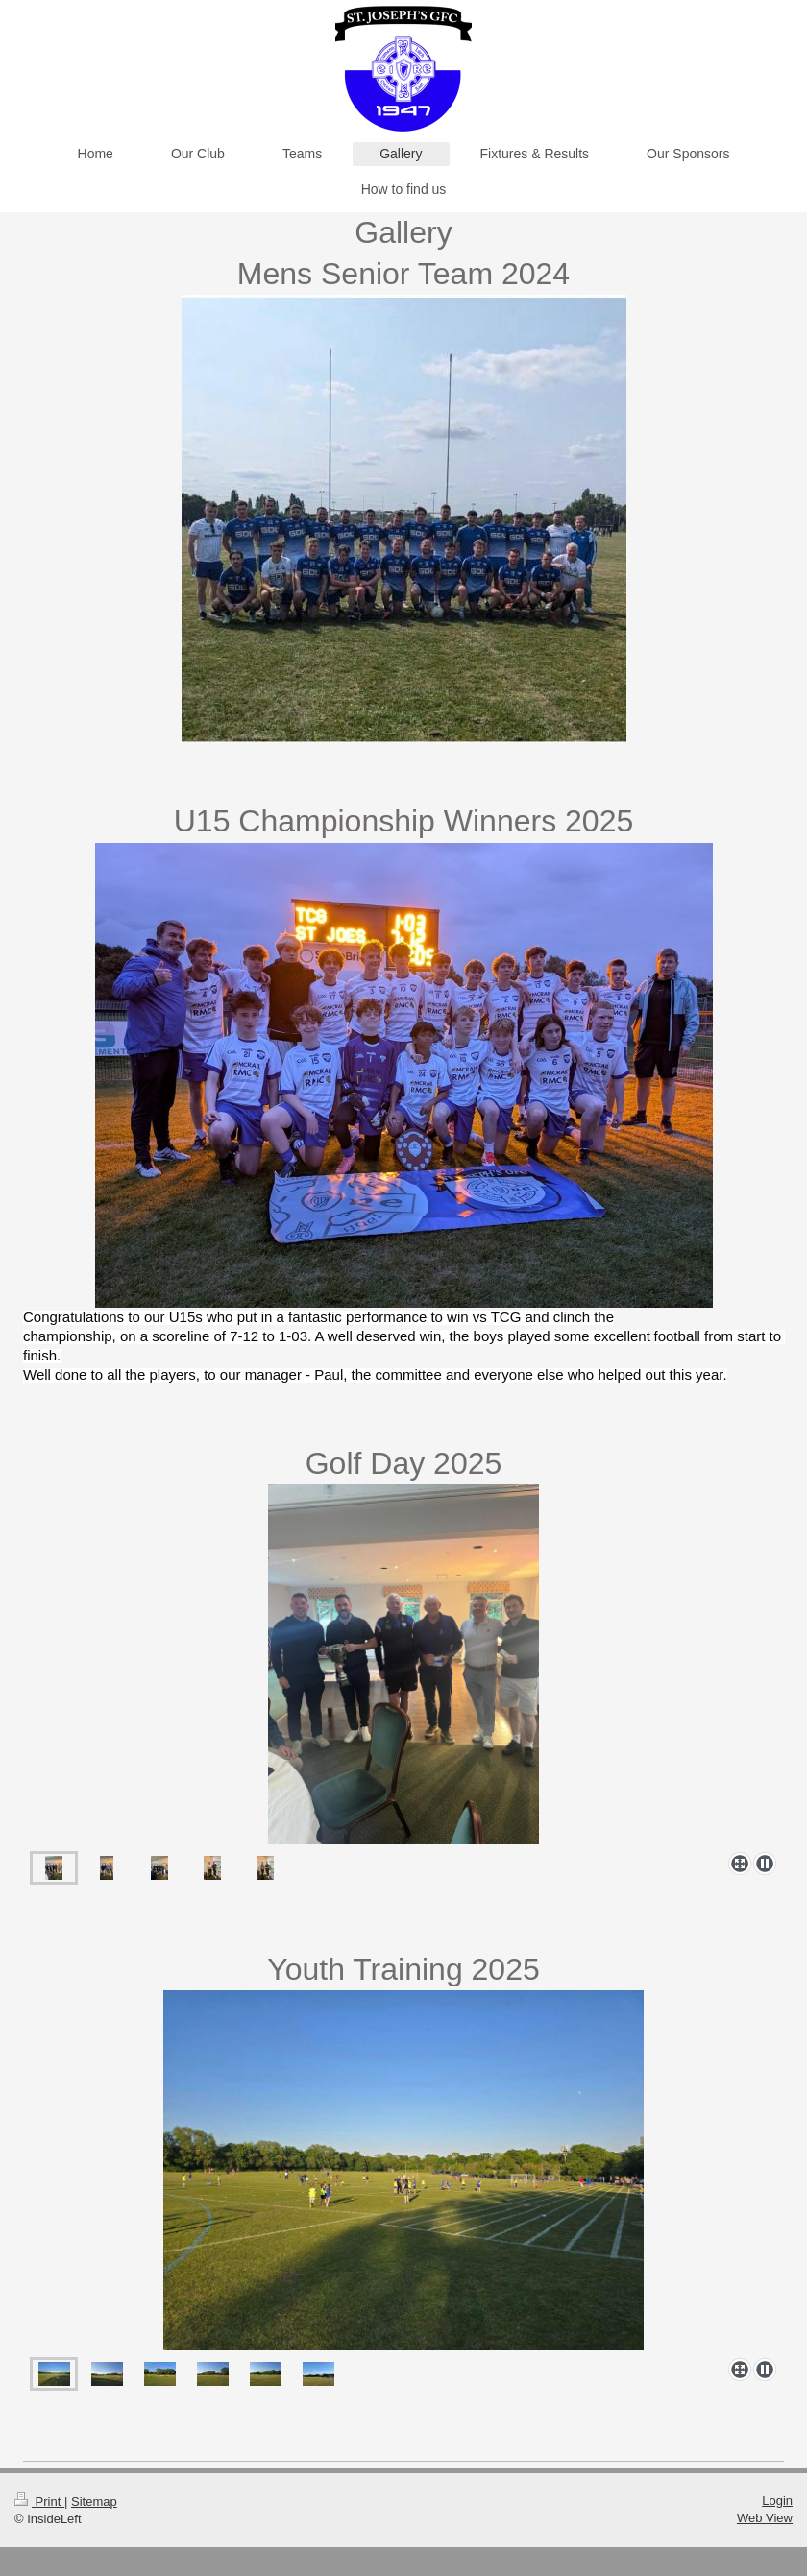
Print (39, 2501)
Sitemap (94, 2501)
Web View (765, 2518)
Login (777, 2500)
